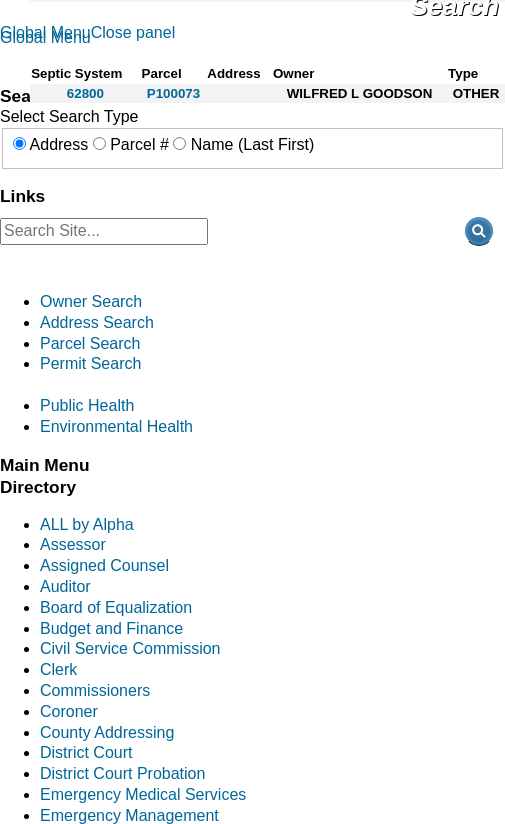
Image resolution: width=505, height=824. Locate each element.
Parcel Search (90, 343)
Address (59, 144)
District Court (86, 752)
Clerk (58, 669)
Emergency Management (129, 815)
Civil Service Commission (130, 648)
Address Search (97, 322)
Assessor (73, 544)
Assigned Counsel (104, 565)
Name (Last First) (253, 144)
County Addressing (107, 732)
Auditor (65, 586)
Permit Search (90, 363)
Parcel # (139, 144)
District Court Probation (122, 773)
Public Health (87, 405)
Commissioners (95, 690)
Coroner (69, 711)
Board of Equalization (116, 607)
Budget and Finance (111, 628)
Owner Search (91, 301)
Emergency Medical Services (143, 794)
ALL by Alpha (87, 524)
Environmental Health (116, 426)
